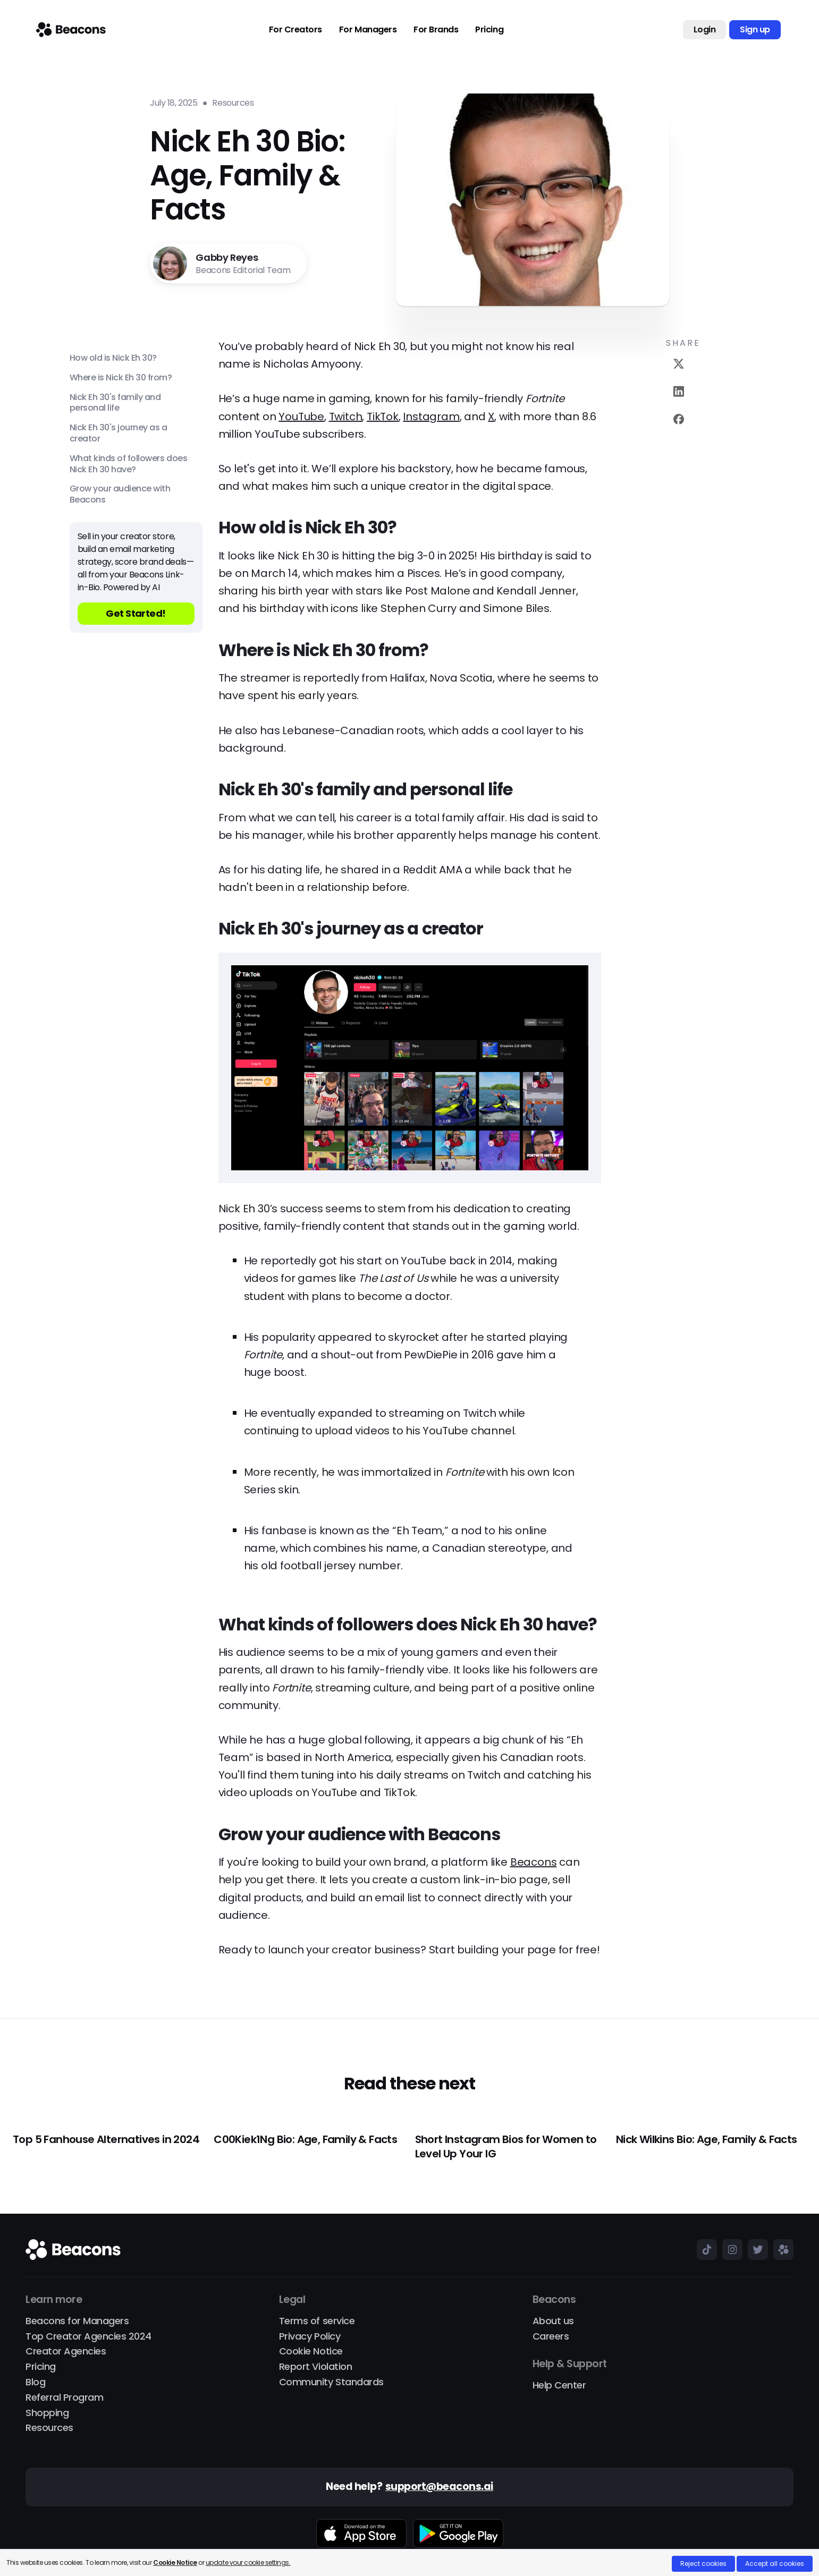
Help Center (559, 2385)
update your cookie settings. (248, 2562)
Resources (49, 2428)
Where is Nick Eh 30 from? (121, 378)
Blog (35, 2382)
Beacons (533, 1862)
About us (553, 2321)
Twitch (345, 416)
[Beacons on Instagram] (729, 2249)
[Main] (71, 29)
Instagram (431, 416)
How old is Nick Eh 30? (113, 358)
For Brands (435, 30)
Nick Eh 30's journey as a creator (118, 433)
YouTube (301, 416)
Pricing (489, 30)
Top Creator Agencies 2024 (88, 2336)
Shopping (47, 2413)
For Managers (367, 30)
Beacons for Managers (77, 2321)
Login (705, 29)
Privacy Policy (309, 2336)
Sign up (755, 29)
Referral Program (64, 2397)
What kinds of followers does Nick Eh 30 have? (129, 464)
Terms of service (316, 2321)
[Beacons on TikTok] (704, 2249)
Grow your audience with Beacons (120, 494)
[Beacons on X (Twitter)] (755, 2249)
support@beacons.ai (439, 2487)
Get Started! (136, 613)
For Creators (295, 30)
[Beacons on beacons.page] (780, 2249)
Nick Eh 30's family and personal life (115, 403)
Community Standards (331, 2382)
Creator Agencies (66, 2351)
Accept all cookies (774, 2563)
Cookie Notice (311, 2351)
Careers (551, 2336)
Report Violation (315, 2367)
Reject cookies (703, 2563)
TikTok (383, 416)
